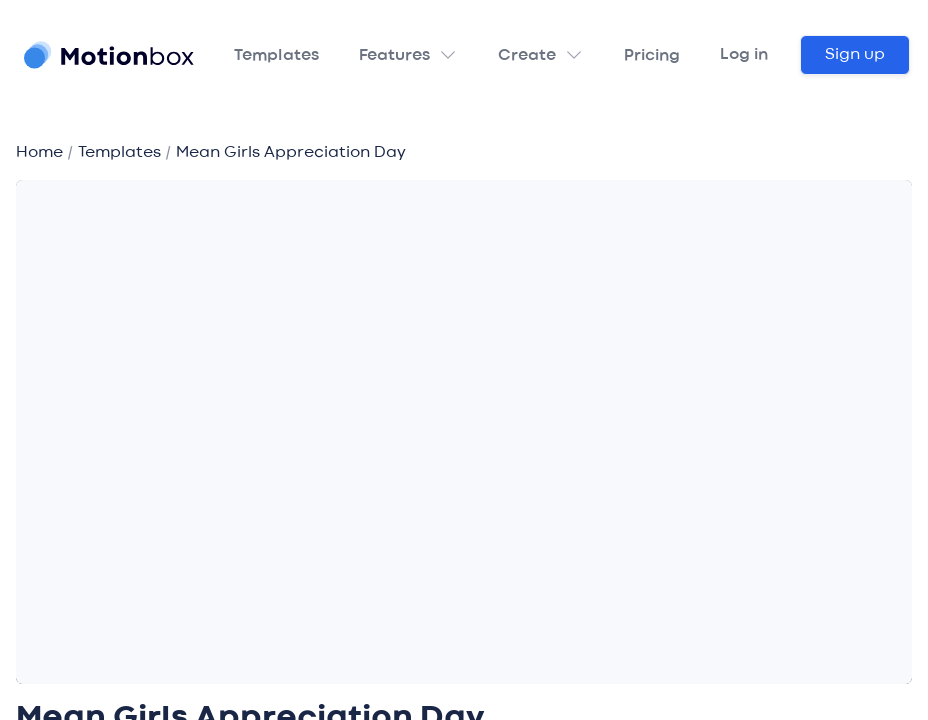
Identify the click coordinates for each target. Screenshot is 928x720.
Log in (744, 55)
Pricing (652, 56)
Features (394, 56)
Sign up (855, 55)
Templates (276, 56)
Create (527, 56)
